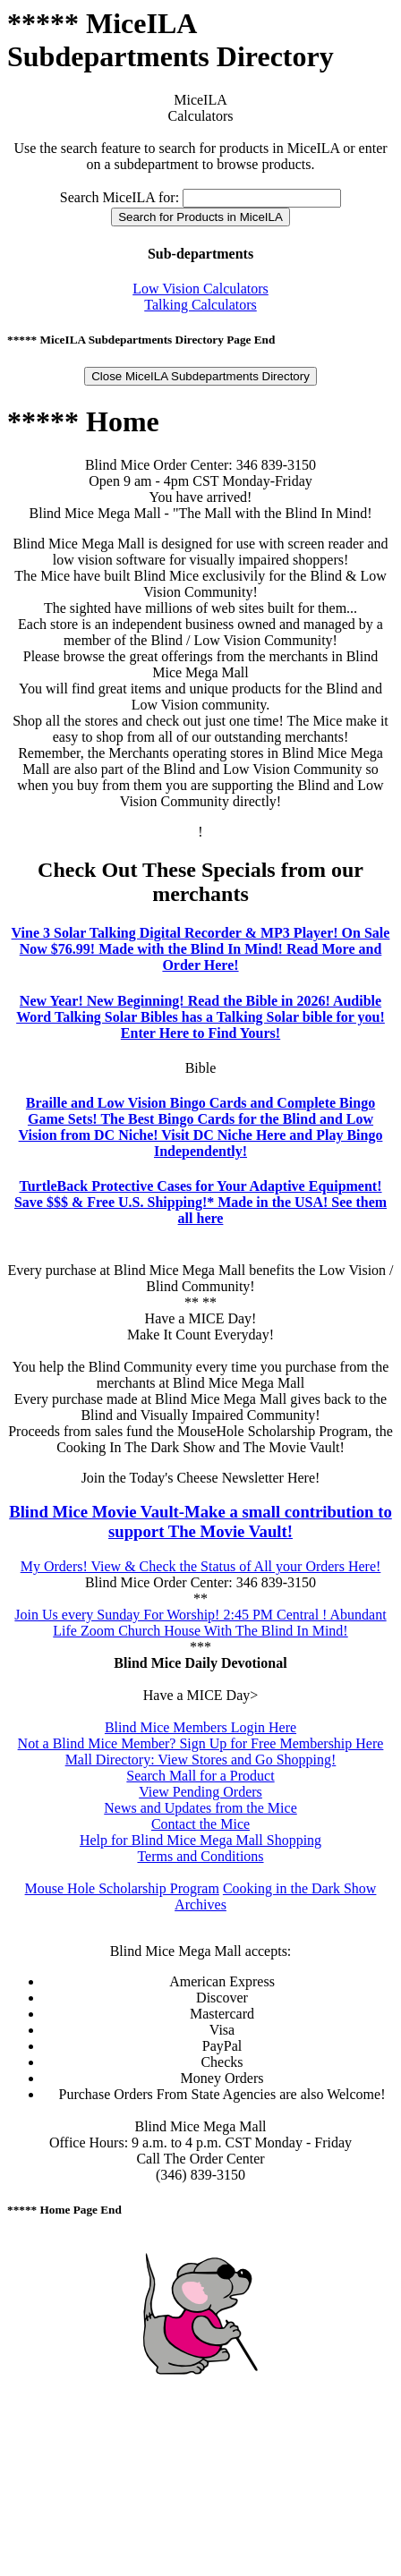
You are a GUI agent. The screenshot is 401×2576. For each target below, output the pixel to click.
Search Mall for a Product (200, 1775)
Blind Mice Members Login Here (200, 1727)
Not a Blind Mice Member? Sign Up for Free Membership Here (201, 1743)
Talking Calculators (200, 304)
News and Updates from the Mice (200, 1807)
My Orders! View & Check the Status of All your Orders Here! (201, 1566)
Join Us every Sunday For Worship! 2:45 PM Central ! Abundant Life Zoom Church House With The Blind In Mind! (200, 1622)
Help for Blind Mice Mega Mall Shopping (200, 1840)
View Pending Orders (200, 1791)
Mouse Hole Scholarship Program (122, 1888)
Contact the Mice (200, 1824)
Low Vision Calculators (200, 288)
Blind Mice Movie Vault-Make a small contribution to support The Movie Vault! (200, 1521)
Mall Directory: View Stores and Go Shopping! (201, 1759)
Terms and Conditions (200, 1856)
